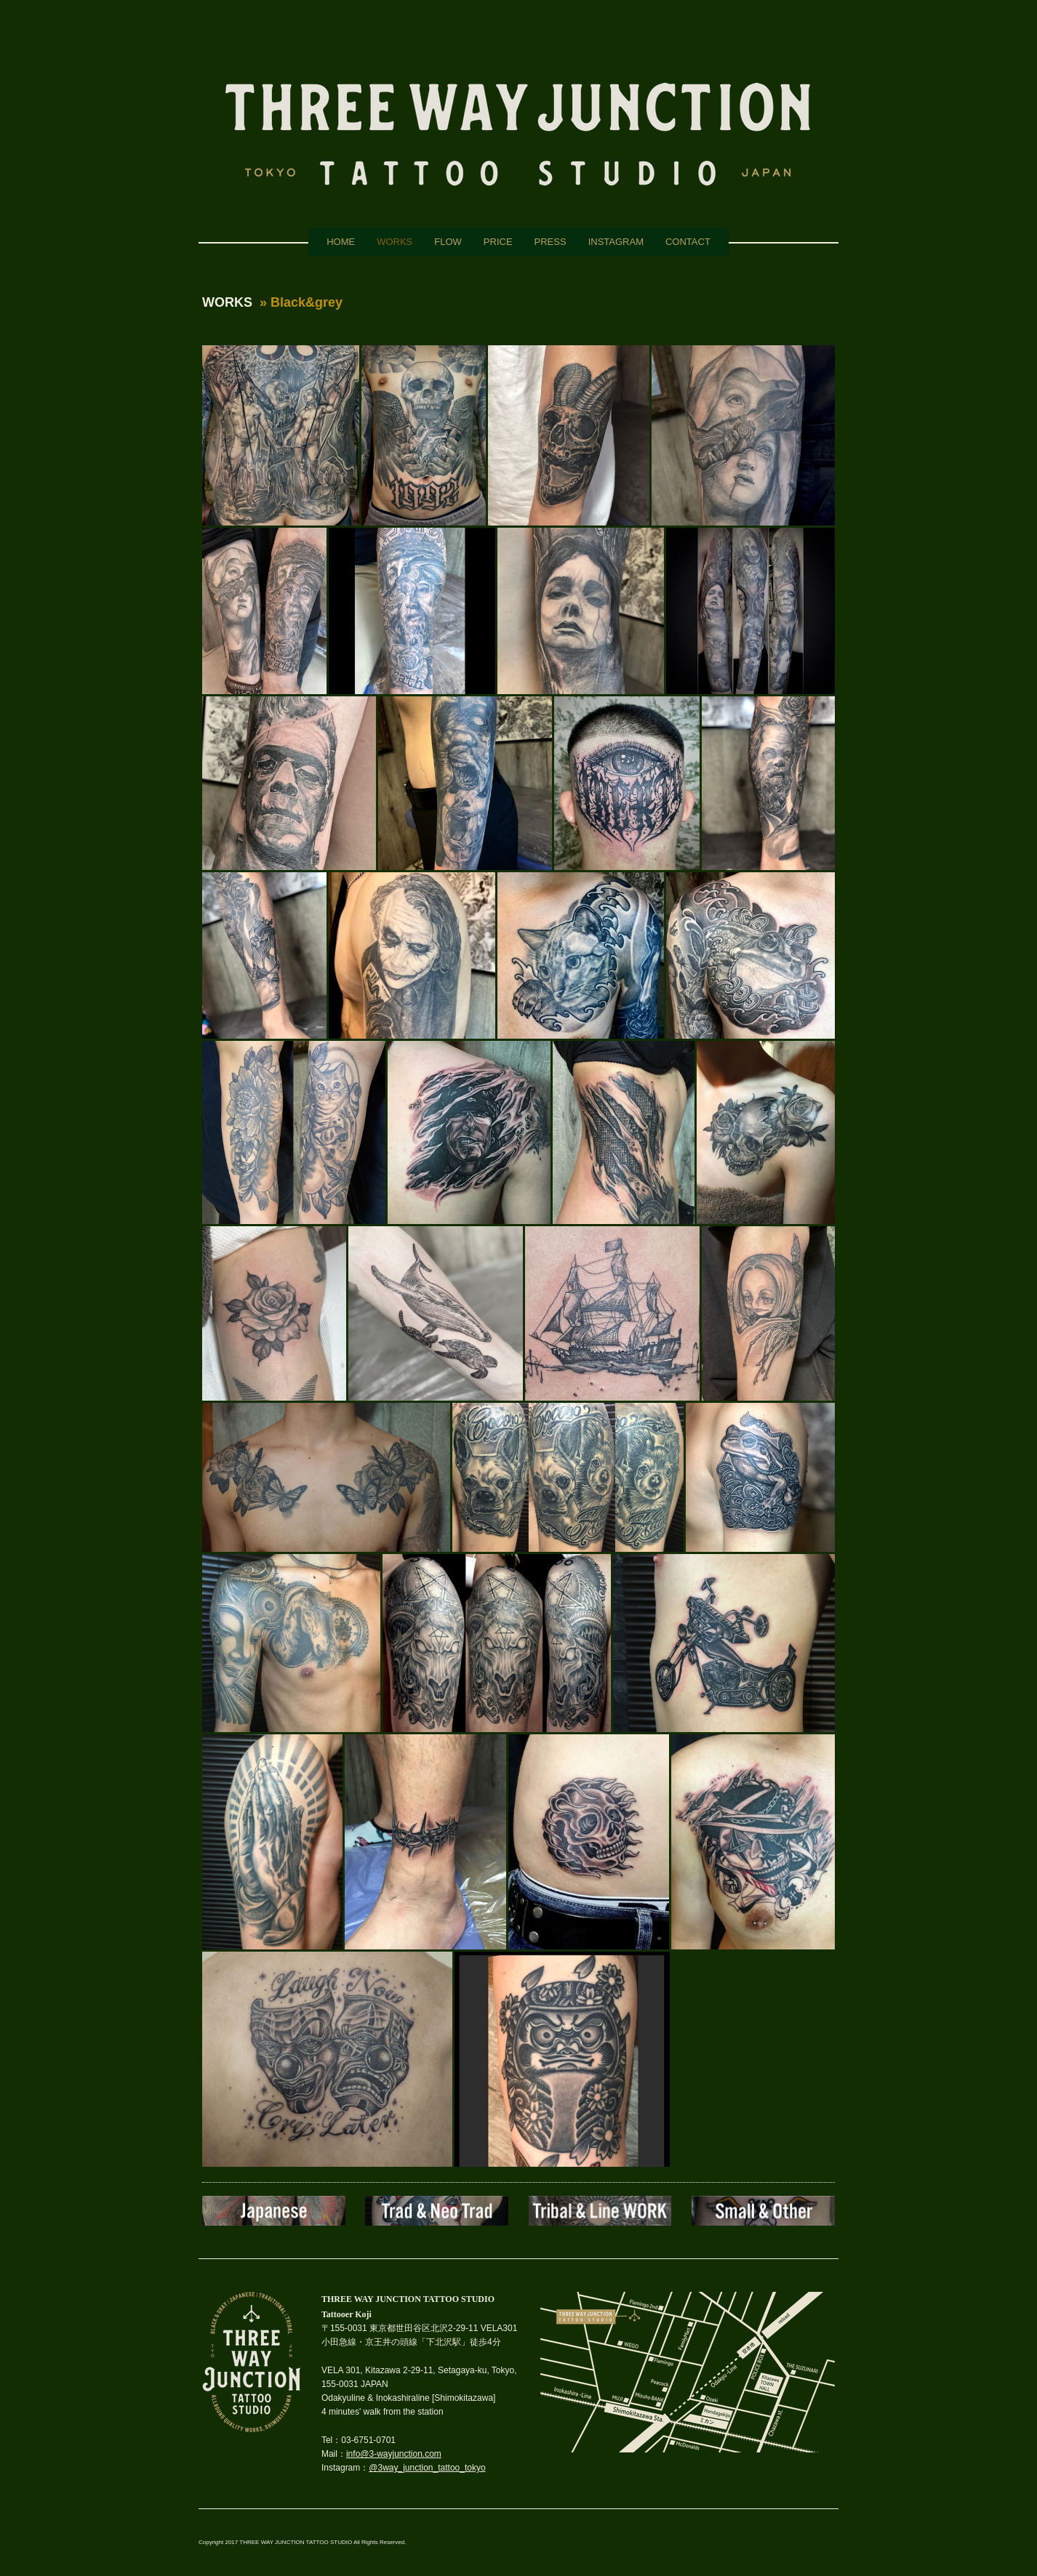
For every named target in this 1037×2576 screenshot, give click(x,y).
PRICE (498, 241)
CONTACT (687, 241)
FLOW (448, 241)
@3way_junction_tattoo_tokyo (427, 2468)
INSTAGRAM (616, 241)
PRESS (550, 241)
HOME (341, 241)
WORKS (394, 241)
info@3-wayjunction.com (393, 2454)
